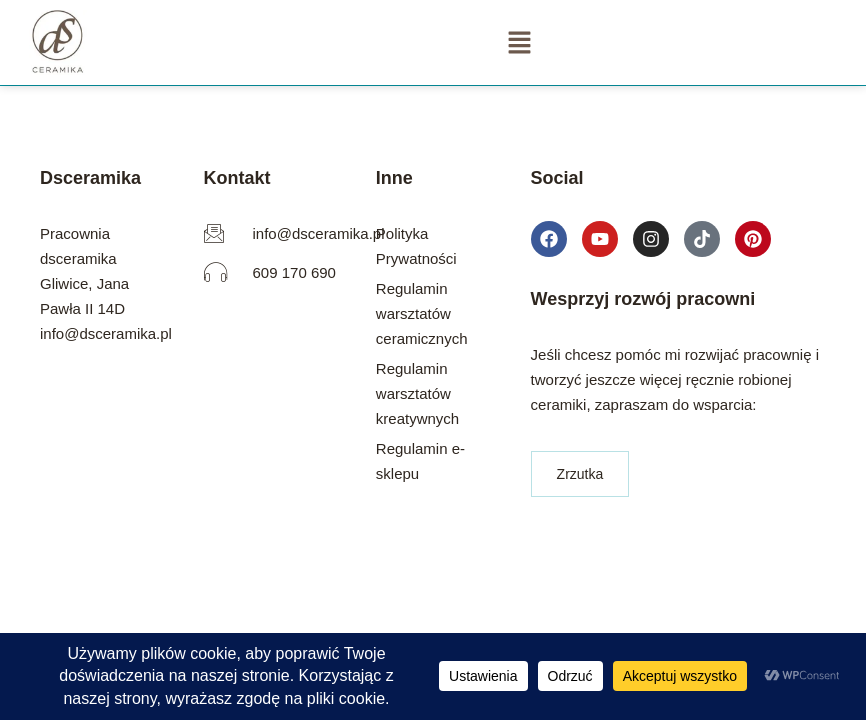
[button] (519, 42)
